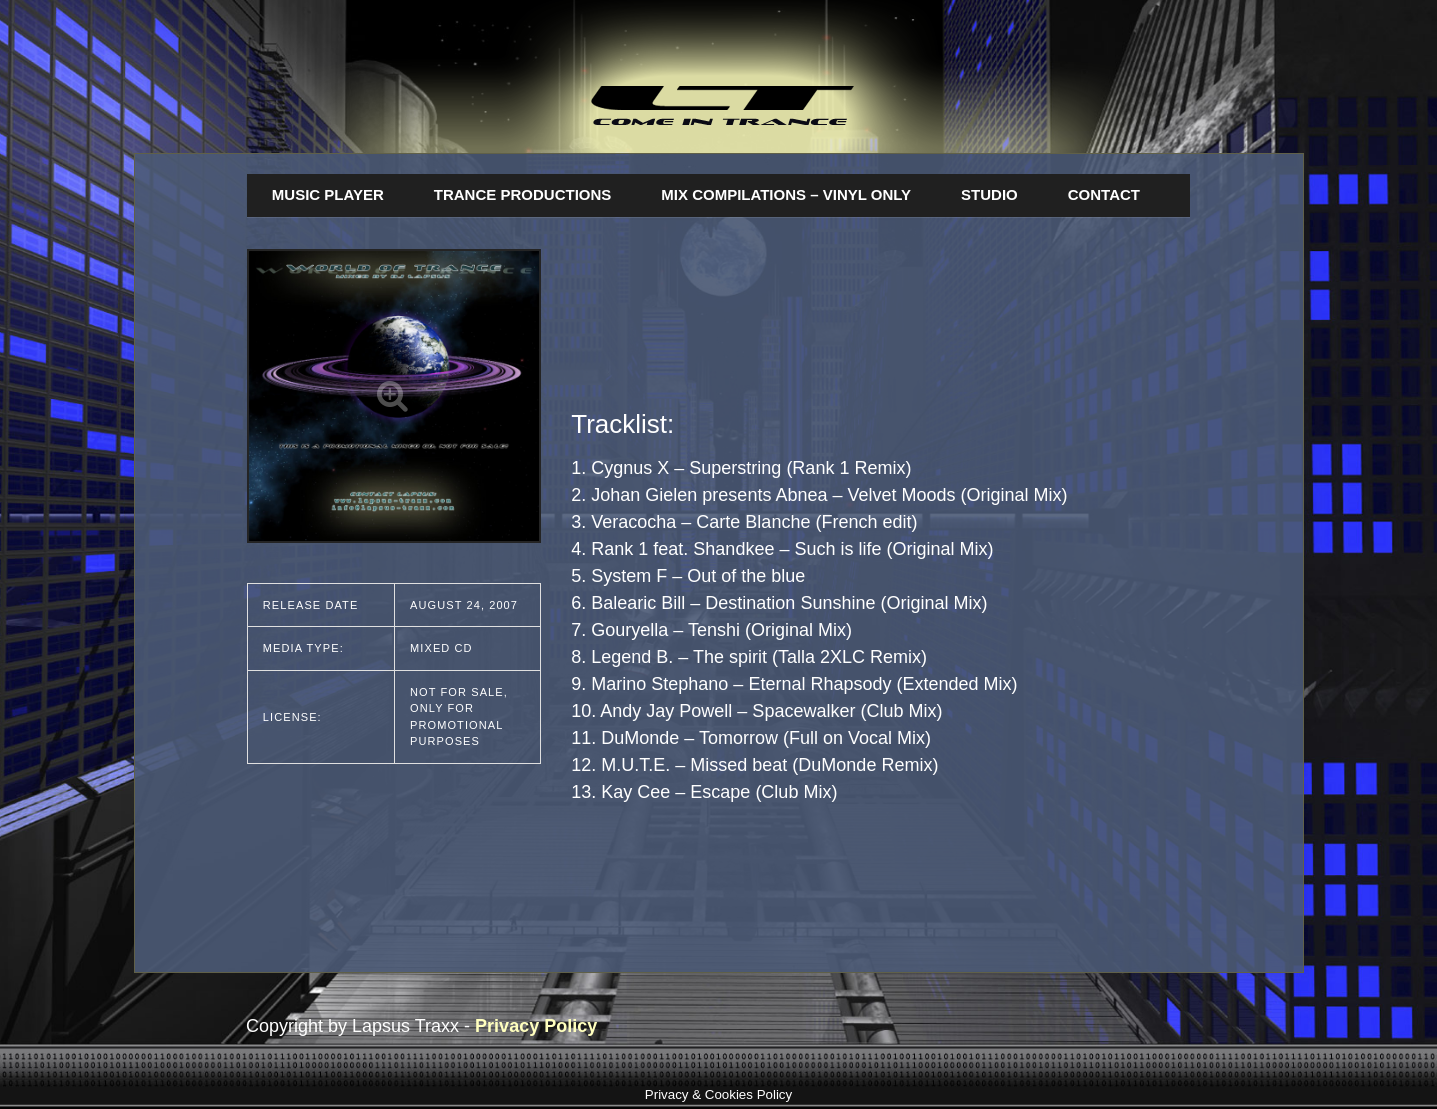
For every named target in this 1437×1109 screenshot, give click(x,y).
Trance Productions (523, 194)
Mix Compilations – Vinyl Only (786, 194)
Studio (989, 194)
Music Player (328, 194)
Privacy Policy (536, 1026)
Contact (1104, 194)
